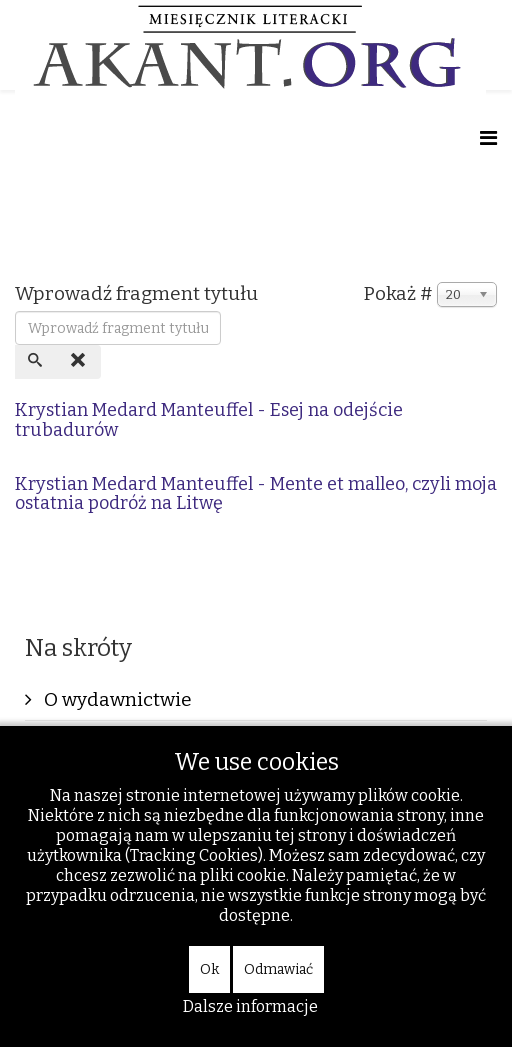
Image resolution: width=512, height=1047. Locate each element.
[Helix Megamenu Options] (488, 138)
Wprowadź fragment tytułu (138, 293)
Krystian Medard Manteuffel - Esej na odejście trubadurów (209, 420)
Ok (209, 969)
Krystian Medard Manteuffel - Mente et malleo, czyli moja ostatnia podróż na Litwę (256, 494)
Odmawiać (278, 969)
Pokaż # (398, 293)
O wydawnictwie (116, 699)
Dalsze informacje (250, 1006)
